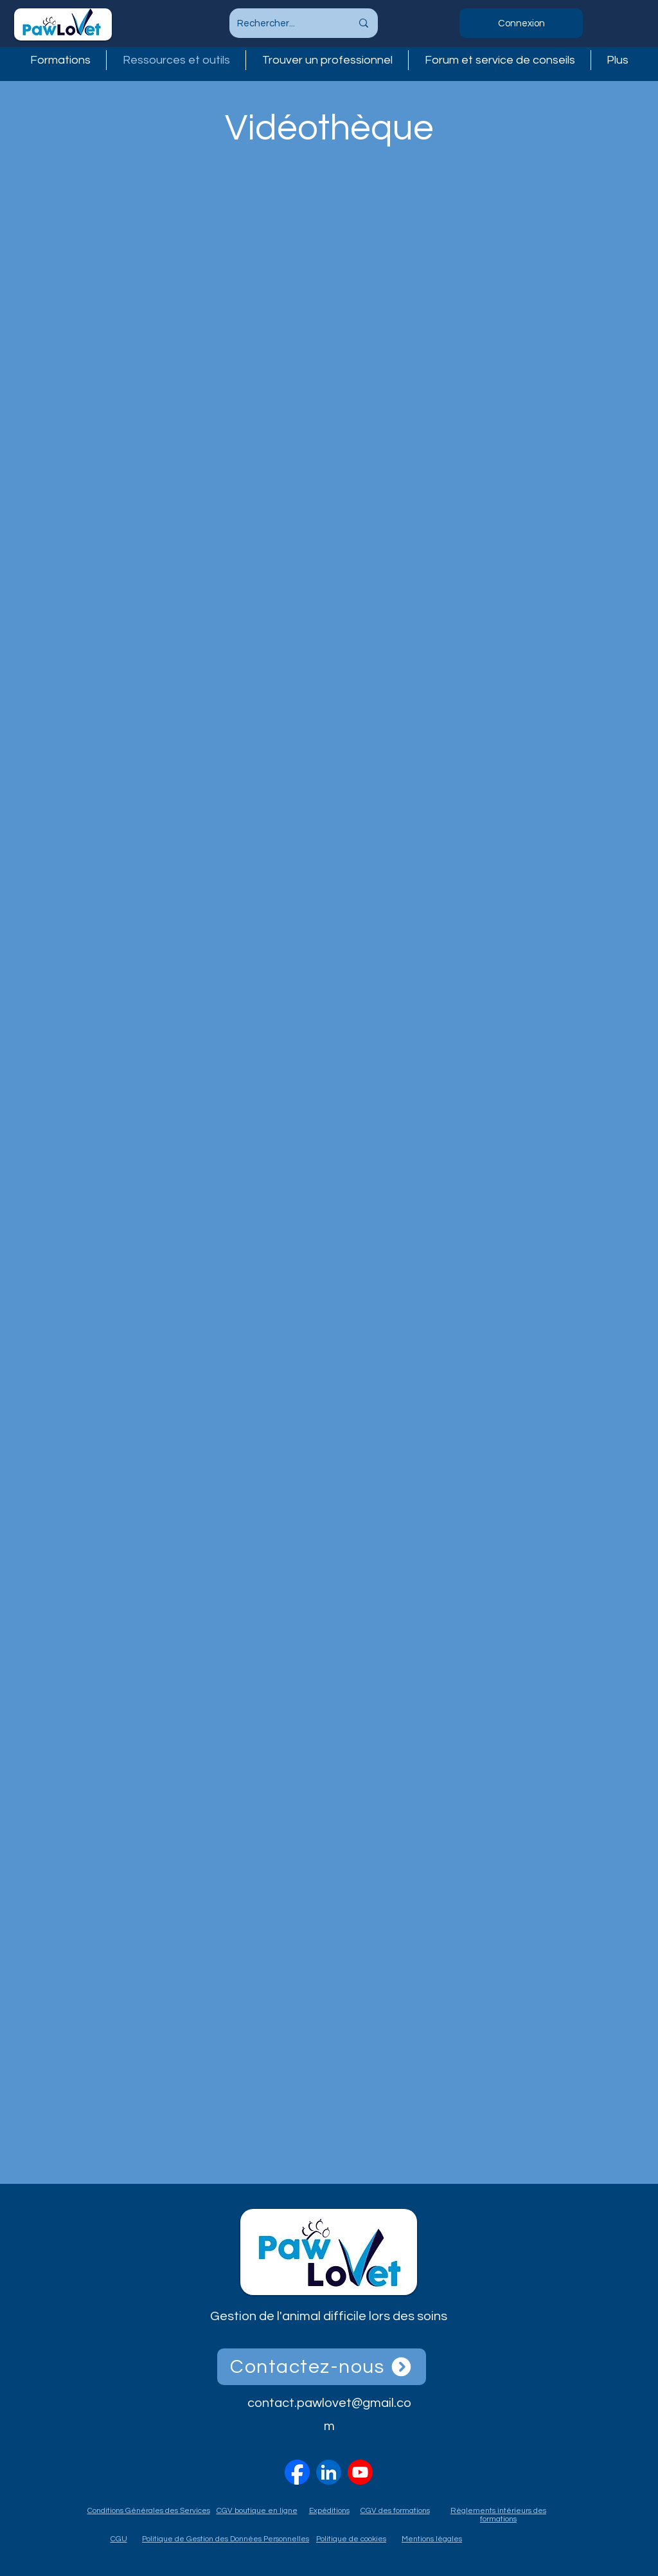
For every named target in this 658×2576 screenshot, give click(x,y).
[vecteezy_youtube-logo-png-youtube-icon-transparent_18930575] (360, 2472)
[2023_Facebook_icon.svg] (297, 2472)
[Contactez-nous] (321, 2366)
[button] (327, 60)
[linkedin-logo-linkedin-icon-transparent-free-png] (328, 2472)
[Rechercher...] (284, 23)
